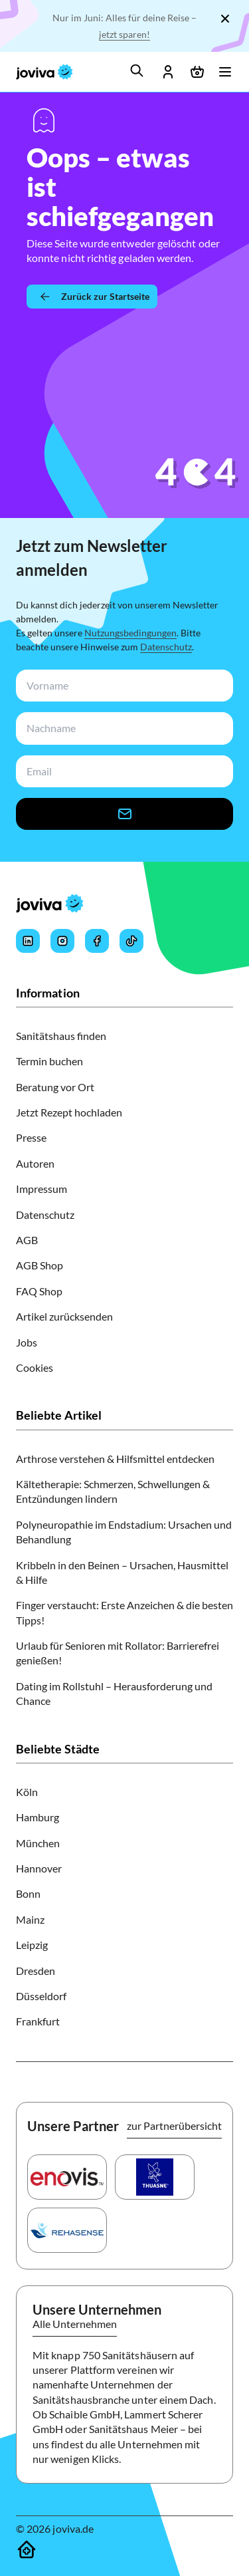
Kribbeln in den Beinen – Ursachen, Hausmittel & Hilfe (122, 1572)
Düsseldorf (41, 1996)
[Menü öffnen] (225, 72)
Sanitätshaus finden (61, 1035)
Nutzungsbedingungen (130, 632)
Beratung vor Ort (55, 1087)
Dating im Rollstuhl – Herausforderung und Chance (114, 1693)
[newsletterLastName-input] (122, 728)
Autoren (35, 1163)
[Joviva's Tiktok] (131, 941)
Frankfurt (38, 2021)
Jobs (26, 1342)
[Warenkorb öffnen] (197, 72)
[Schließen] (225, 19)
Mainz (30, 1919)
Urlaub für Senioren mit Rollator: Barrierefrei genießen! (117, 1652)
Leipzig (32, 1944)
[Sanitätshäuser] (26, 2549)
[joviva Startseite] (44, 72)
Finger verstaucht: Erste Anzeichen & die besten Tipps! (124, 1612)
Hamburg (37, 1817)
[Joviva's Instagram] (62, 941)
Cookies (34, 1367)
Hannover (39, 1868)
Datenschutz (166, 646)
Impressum (41, 1188)
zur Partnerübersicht (174, 2125)
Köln (27, 1791)
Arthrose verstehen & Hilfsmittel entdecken (115, 1458)
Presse (31, 1137)
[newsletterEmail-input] (122, 771)
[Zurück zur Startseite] (92, 297)
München (38, 1843)
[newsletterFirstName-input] (122, 686)
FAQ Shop (39, 1291)
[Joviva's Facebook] (97, 941)
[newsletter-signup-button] (124, 814)
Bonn (28, 1893)
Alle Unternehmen (75, 2323)
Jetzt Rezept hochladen (69, 1112)
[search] (136, 70)
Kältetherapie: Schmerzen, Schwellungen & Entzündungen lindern (113, 1491)
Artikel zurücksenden (64, 1316)
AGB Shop (39, 1265)
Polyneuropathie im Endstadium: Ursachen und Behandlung (124, 1531)
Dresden (35, 1970)
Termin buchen (49, 1061)
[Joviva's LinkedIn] (28, 941)
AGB (27, 1239)
